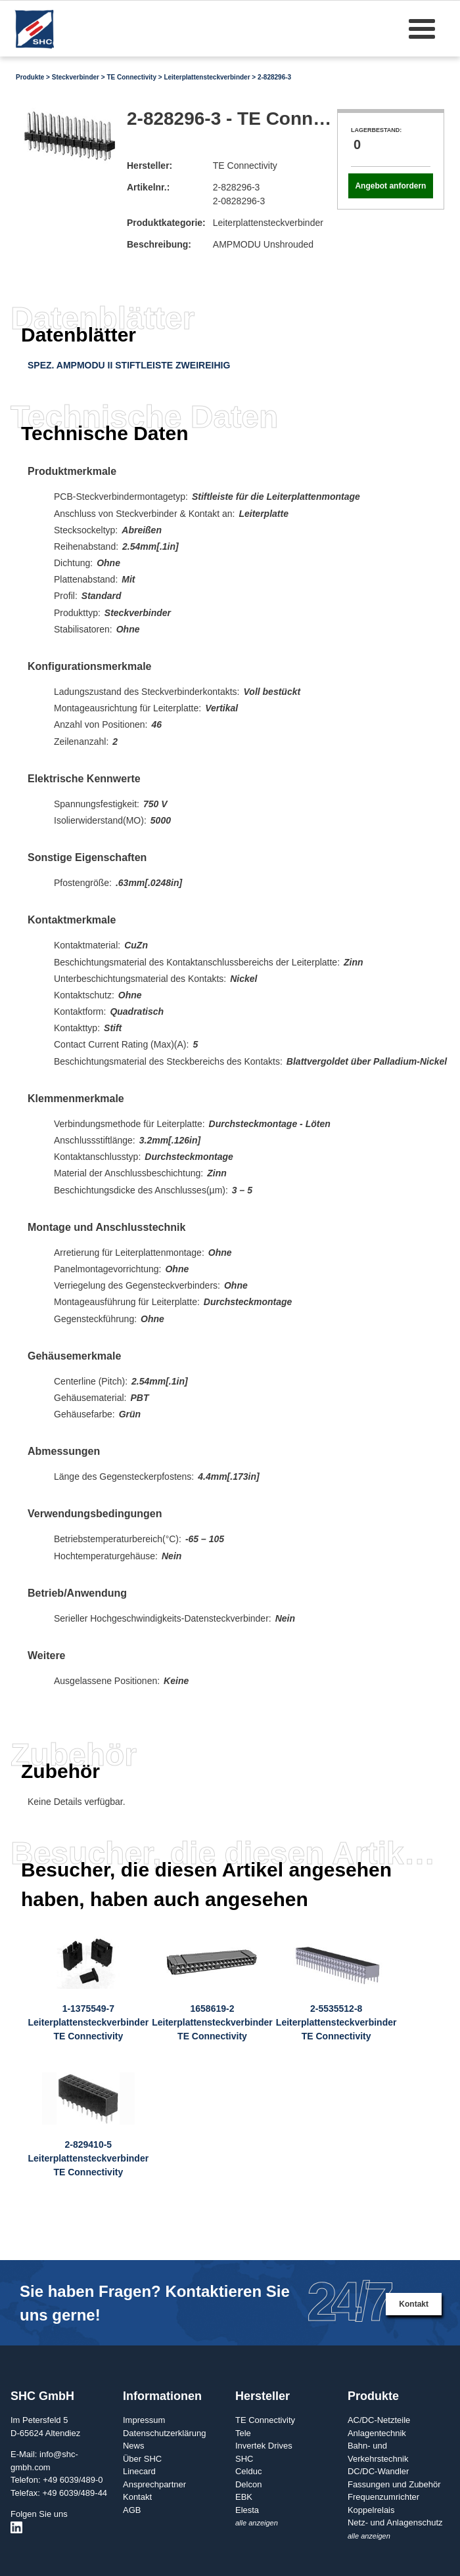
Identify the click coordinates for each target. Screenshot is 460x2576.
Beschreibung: (159, 244)
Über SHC (142, 2459)
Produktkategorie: (166, 222)
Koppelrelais (371, 2510)
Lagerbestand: (376, 130)
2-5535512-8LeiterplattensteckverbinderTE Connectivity (336, 2022)
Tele (243, 2433)
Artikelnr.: (148, 187)
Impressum (144, 2420)
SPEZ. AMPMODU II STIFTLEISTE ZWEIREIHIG (129, 365)
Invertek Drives (263, 2446)
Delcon (248, 2484)
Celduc (248, 2471)
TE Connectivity (131, 77)
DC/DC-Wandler (378, 2471)
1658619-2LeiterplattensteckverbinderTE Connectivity (212, 2022)
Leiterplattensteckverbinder (207, 77)
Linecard (139, 2471)
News (134, 2446)
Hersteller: (149, 165)
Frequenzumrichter (383, 2497)
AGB (132, 2510)
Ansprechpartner (154, 2484)
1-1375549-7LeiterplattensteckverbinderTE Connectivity (88, 2022)
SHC (244, 2459)
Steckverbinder (75, 77)
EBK (243, 2497)
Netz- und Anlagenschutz (395, 2522)
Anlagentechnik (377, 2433)
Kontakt (413, 2304)
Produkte (30, 77)
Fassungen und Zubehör (394, 2484)
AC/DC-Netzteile (379, 2420)
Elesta (247, 2510)
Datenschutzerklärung (164, 2433)
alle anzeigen (256, 2523)
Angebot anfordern (390, 185)
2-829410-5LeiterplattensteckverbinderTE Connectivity (88, 2158)
